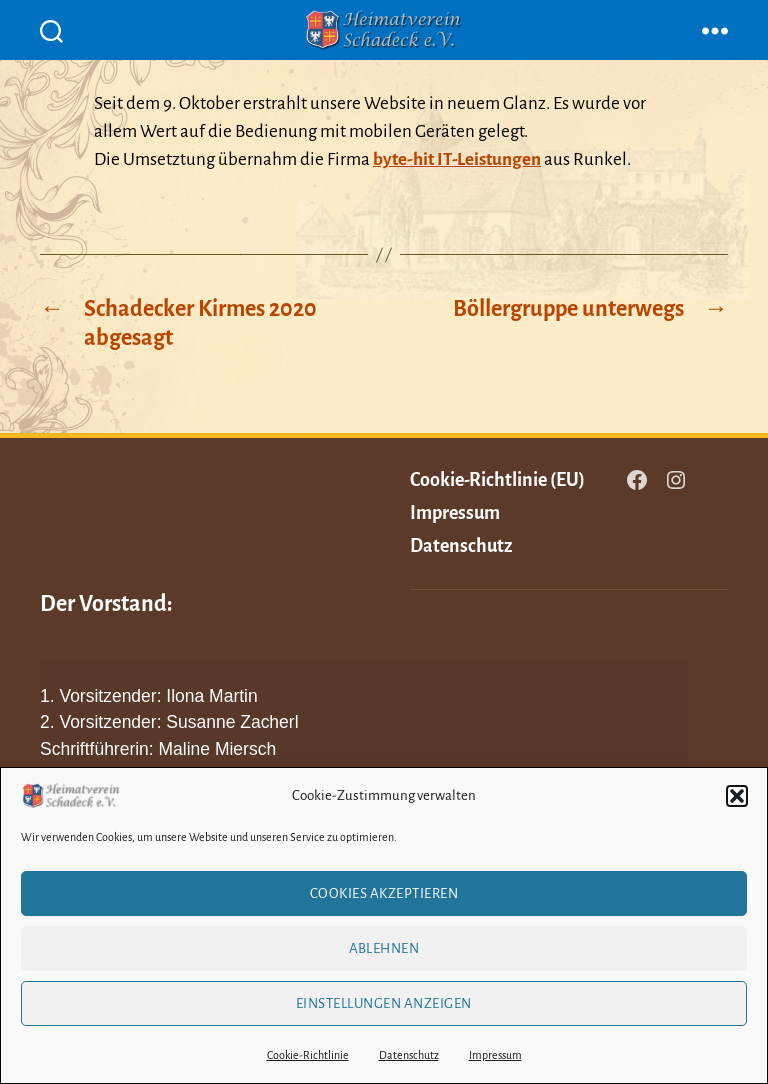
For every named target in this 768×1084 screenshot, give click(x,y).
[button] (737, 796)
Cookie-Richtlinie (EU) (497, 480)
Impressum (495, 1055)
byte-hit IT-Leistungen (457, 159)
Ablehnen (384, 948)
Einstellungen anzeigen (384, 1003)
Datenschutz (409, 1055)
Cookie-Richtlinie (308, 1055)
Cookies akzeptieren (384, 893)
